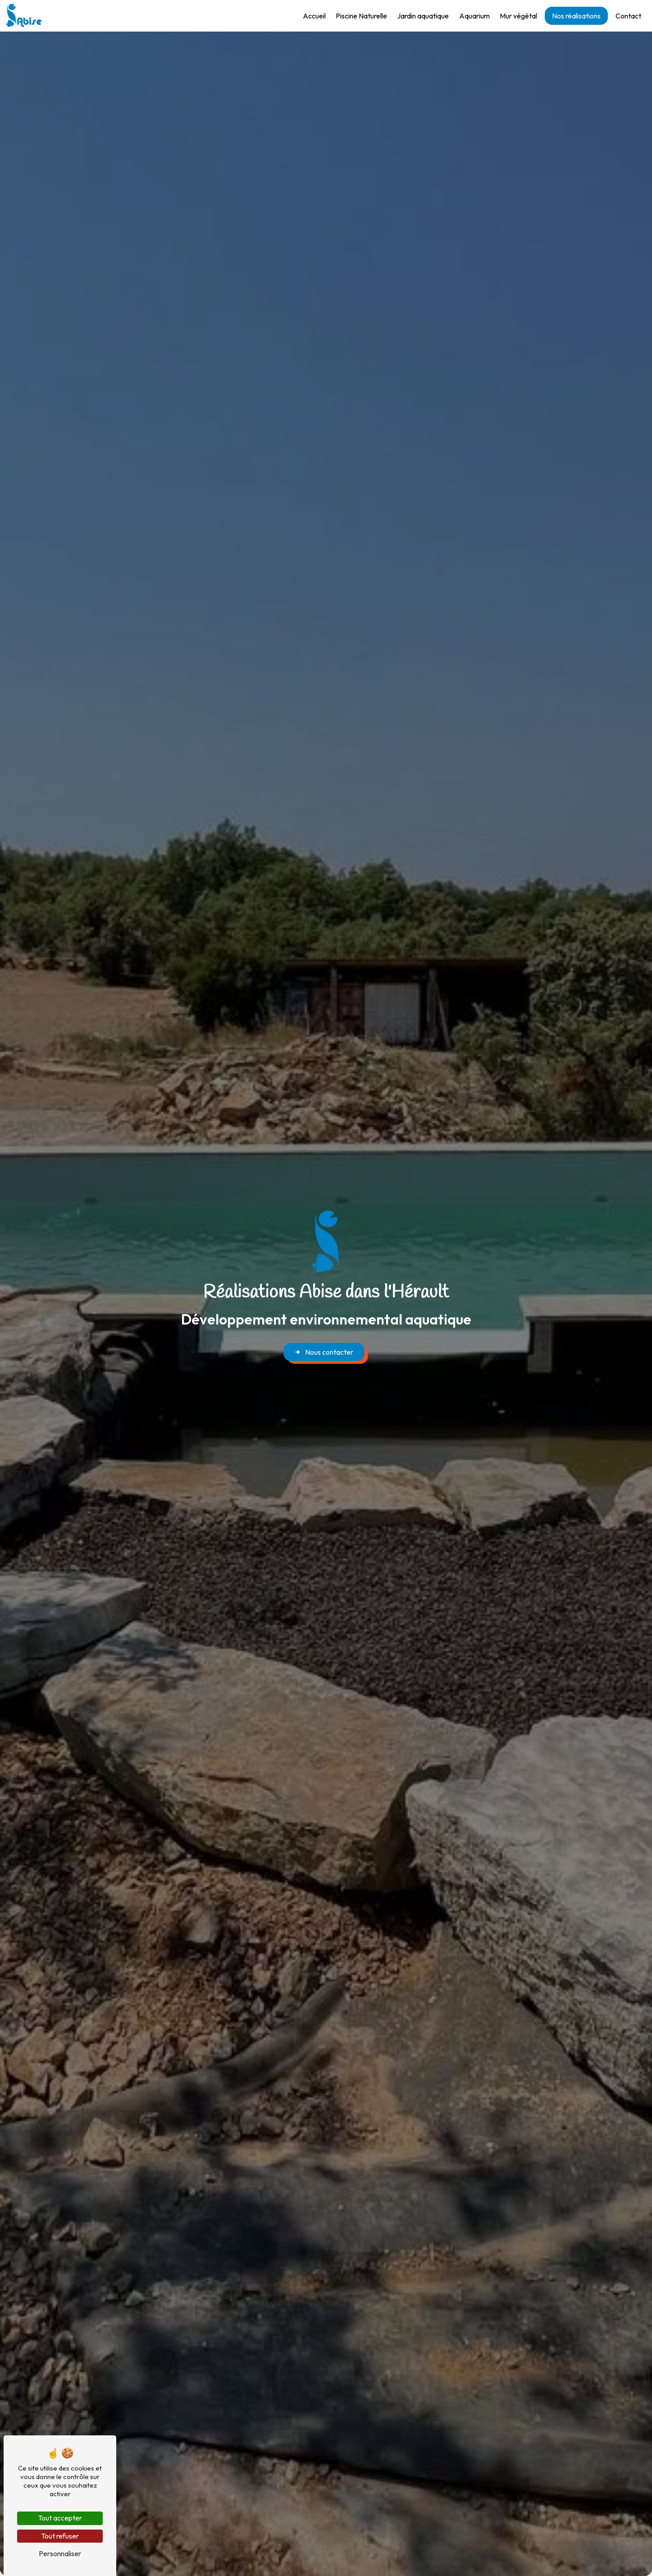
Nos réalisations (571, 15)
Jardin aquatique (418, 15)
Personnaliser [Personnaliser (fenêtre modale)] (60, 2553)
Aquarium (469, 15)
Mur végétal (513, 15)
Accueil (309, 15)
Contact (623, 15)
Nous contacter (323, 1352)
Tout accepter (60, 2517)
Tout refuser (60, 2535)
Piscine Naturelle (356, 15)
